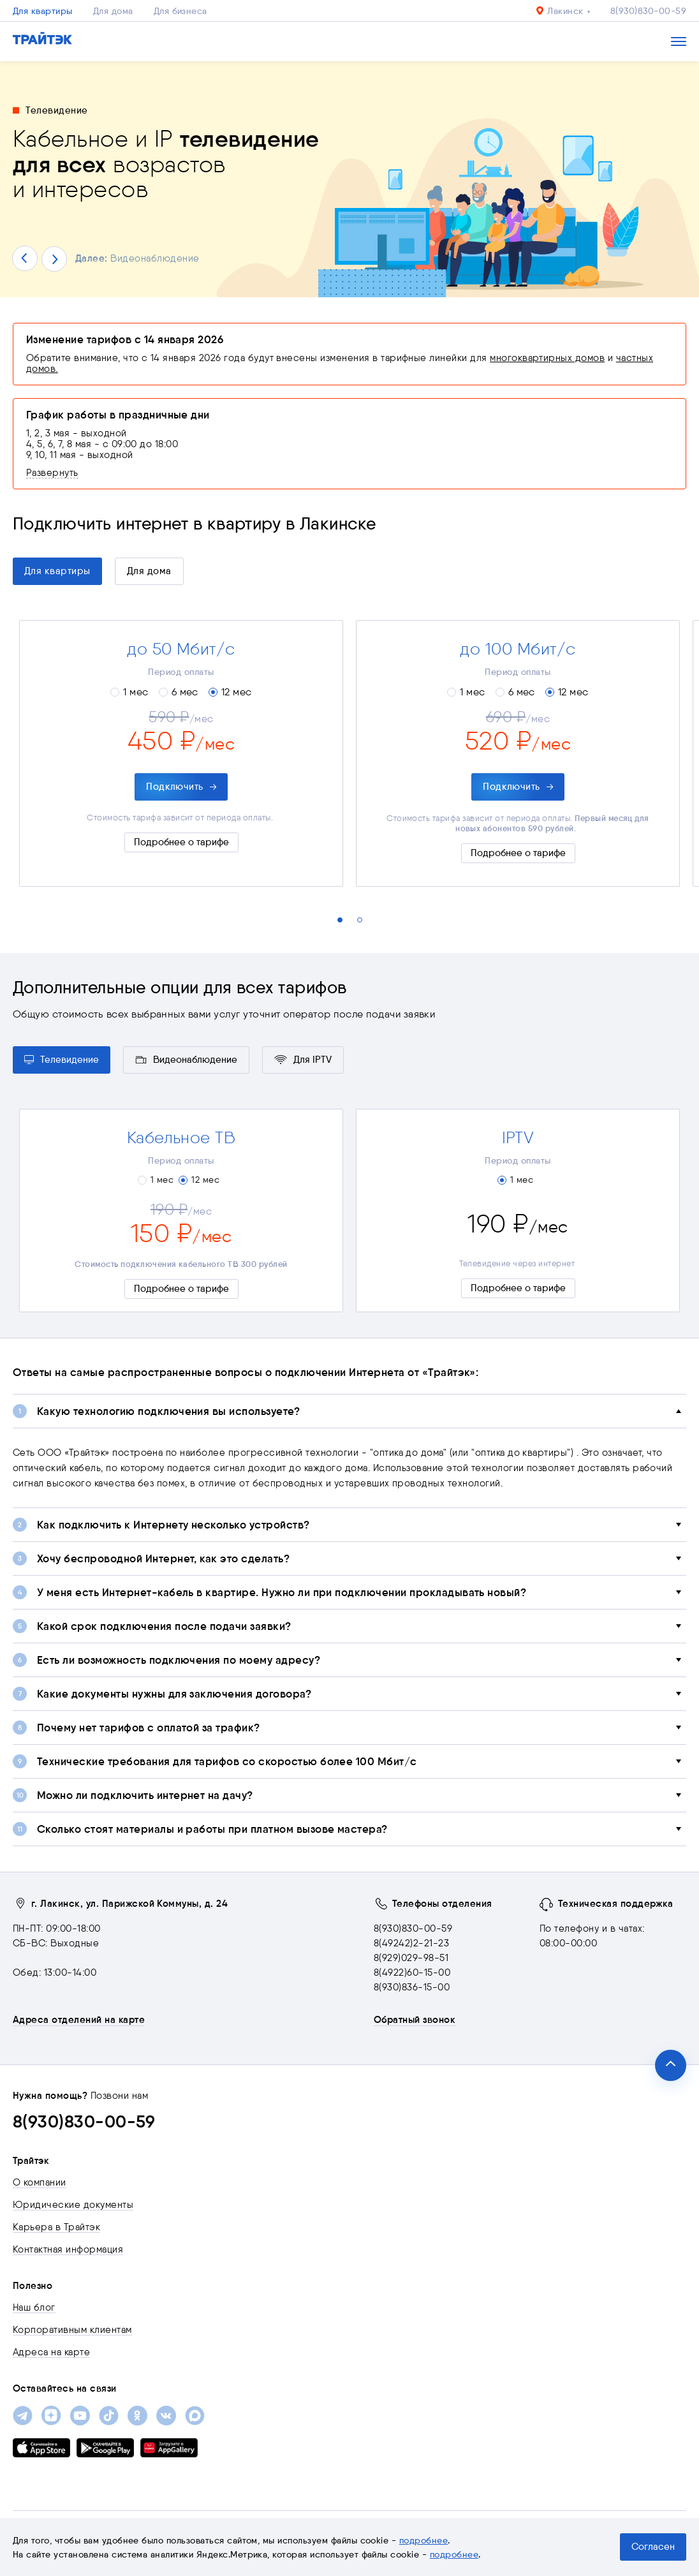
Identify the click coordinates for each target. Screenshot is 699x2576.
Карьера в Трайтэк (56, 2227)
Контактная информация (68, 2249)
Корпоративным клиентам (72, 2329)
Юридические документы (73, 2204)
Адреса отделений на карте (79, 2019)
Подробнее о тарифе (181, 842)
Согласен (653, 2546)
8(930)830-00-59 (648, 10)
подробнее (423, 2540)
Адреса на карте (51, 2352)
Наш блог (34, 2307)
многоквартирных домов (547, 358)
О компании (39, 2182)
